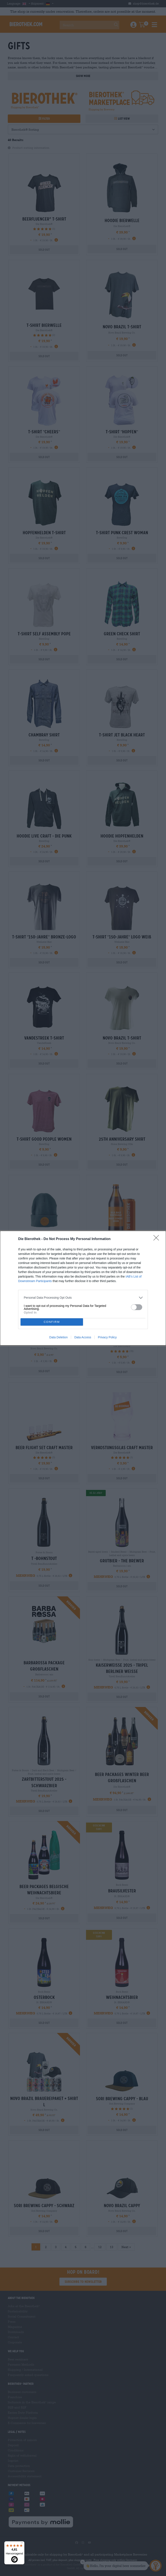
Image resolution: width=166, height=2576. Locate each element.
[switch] (136, 1307)
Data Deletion (58, 1337)
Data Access (82, 1337)
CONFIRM (52, 1321)
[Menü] (21, 2543)
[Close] (157, 1239)
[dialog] (83, 1288)
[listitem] (83, 1297)
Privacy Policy (107, 1337)
